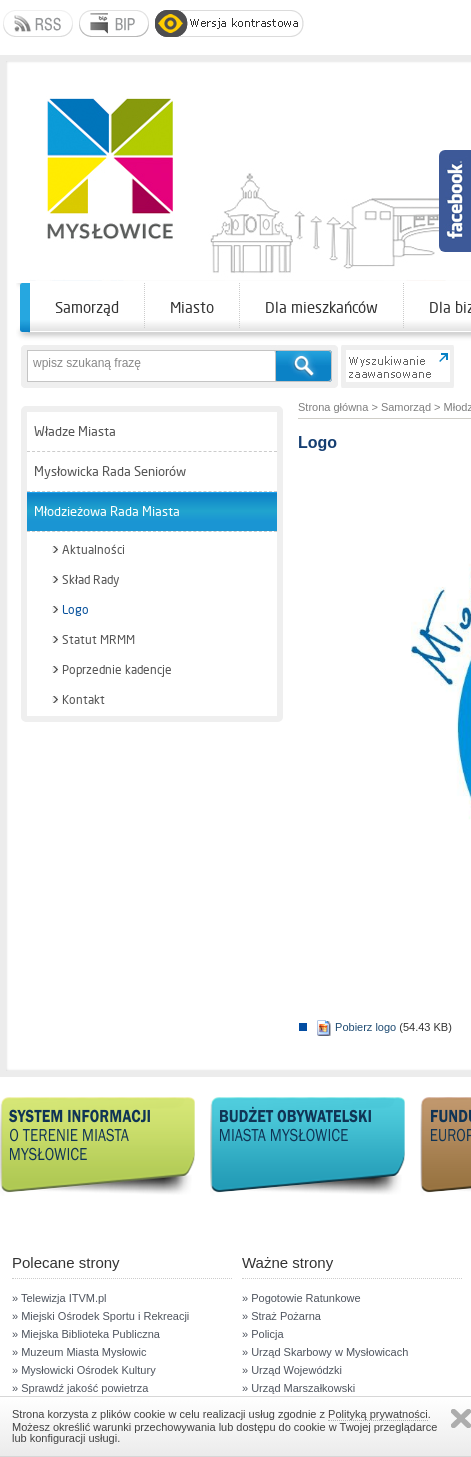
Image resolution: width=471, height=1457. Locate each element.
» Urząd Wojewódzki (292, 1370)
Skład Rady (90, 580)
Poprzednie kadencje (117, 670)
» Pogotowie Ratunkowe (301, 1298)
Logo (75, 610)
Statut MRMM (98, 640)
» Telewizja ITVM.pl (59, 1298)
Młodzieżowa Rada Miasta (107, 511)
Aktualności (93, 550)
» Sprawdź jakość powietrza (80, 1388)
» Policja (263, 1334)
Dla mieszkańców (321, 307)
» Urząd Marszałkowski (298, 1388)
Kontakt (83, 700)
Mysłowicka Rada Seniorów (110, 471)
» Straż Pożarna (281, 1316)
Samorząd (87, 307)
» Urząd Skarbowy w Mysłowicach (325, 1352)
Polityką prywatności (378, 1414)
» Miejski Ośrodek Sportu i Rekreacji (100, 1316)
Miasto (192, 307)
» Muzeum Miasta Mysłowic (79, 1352)
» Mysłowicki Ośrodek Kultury (84, 1370)
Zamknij (461, 1418)
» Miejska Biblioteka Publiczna (86, 1334)
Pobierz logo (356, 1027)
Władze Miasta (75, 431)
